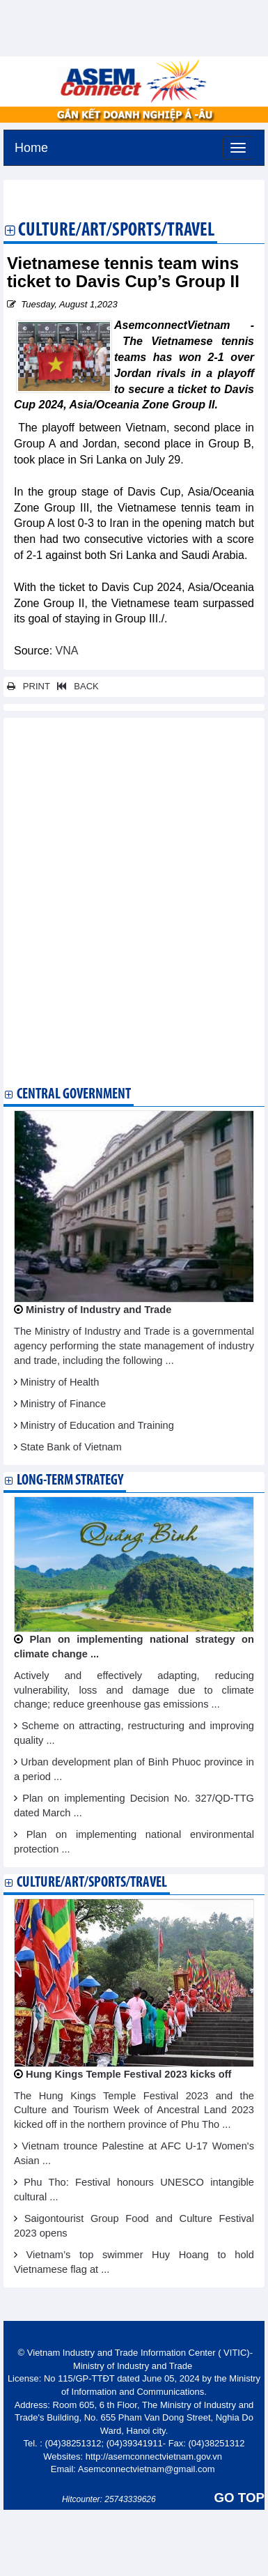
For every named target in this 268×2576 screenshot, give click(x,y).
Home (31, 146)
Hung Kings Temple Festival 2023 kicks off (128, 2074)
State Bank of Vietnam (71, 1446)
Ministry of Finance (63, 1403)
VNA (67, 651)
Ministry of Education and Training (97, 1425)
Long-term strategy (70, 1480)
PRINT (28, 686)
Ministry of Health (59, 1382)
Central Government (74, 1094)
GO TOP (239, 2497)
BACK (75, 686)
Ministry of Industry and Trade (98, 1309)
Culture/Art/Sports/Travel (116, 231)
